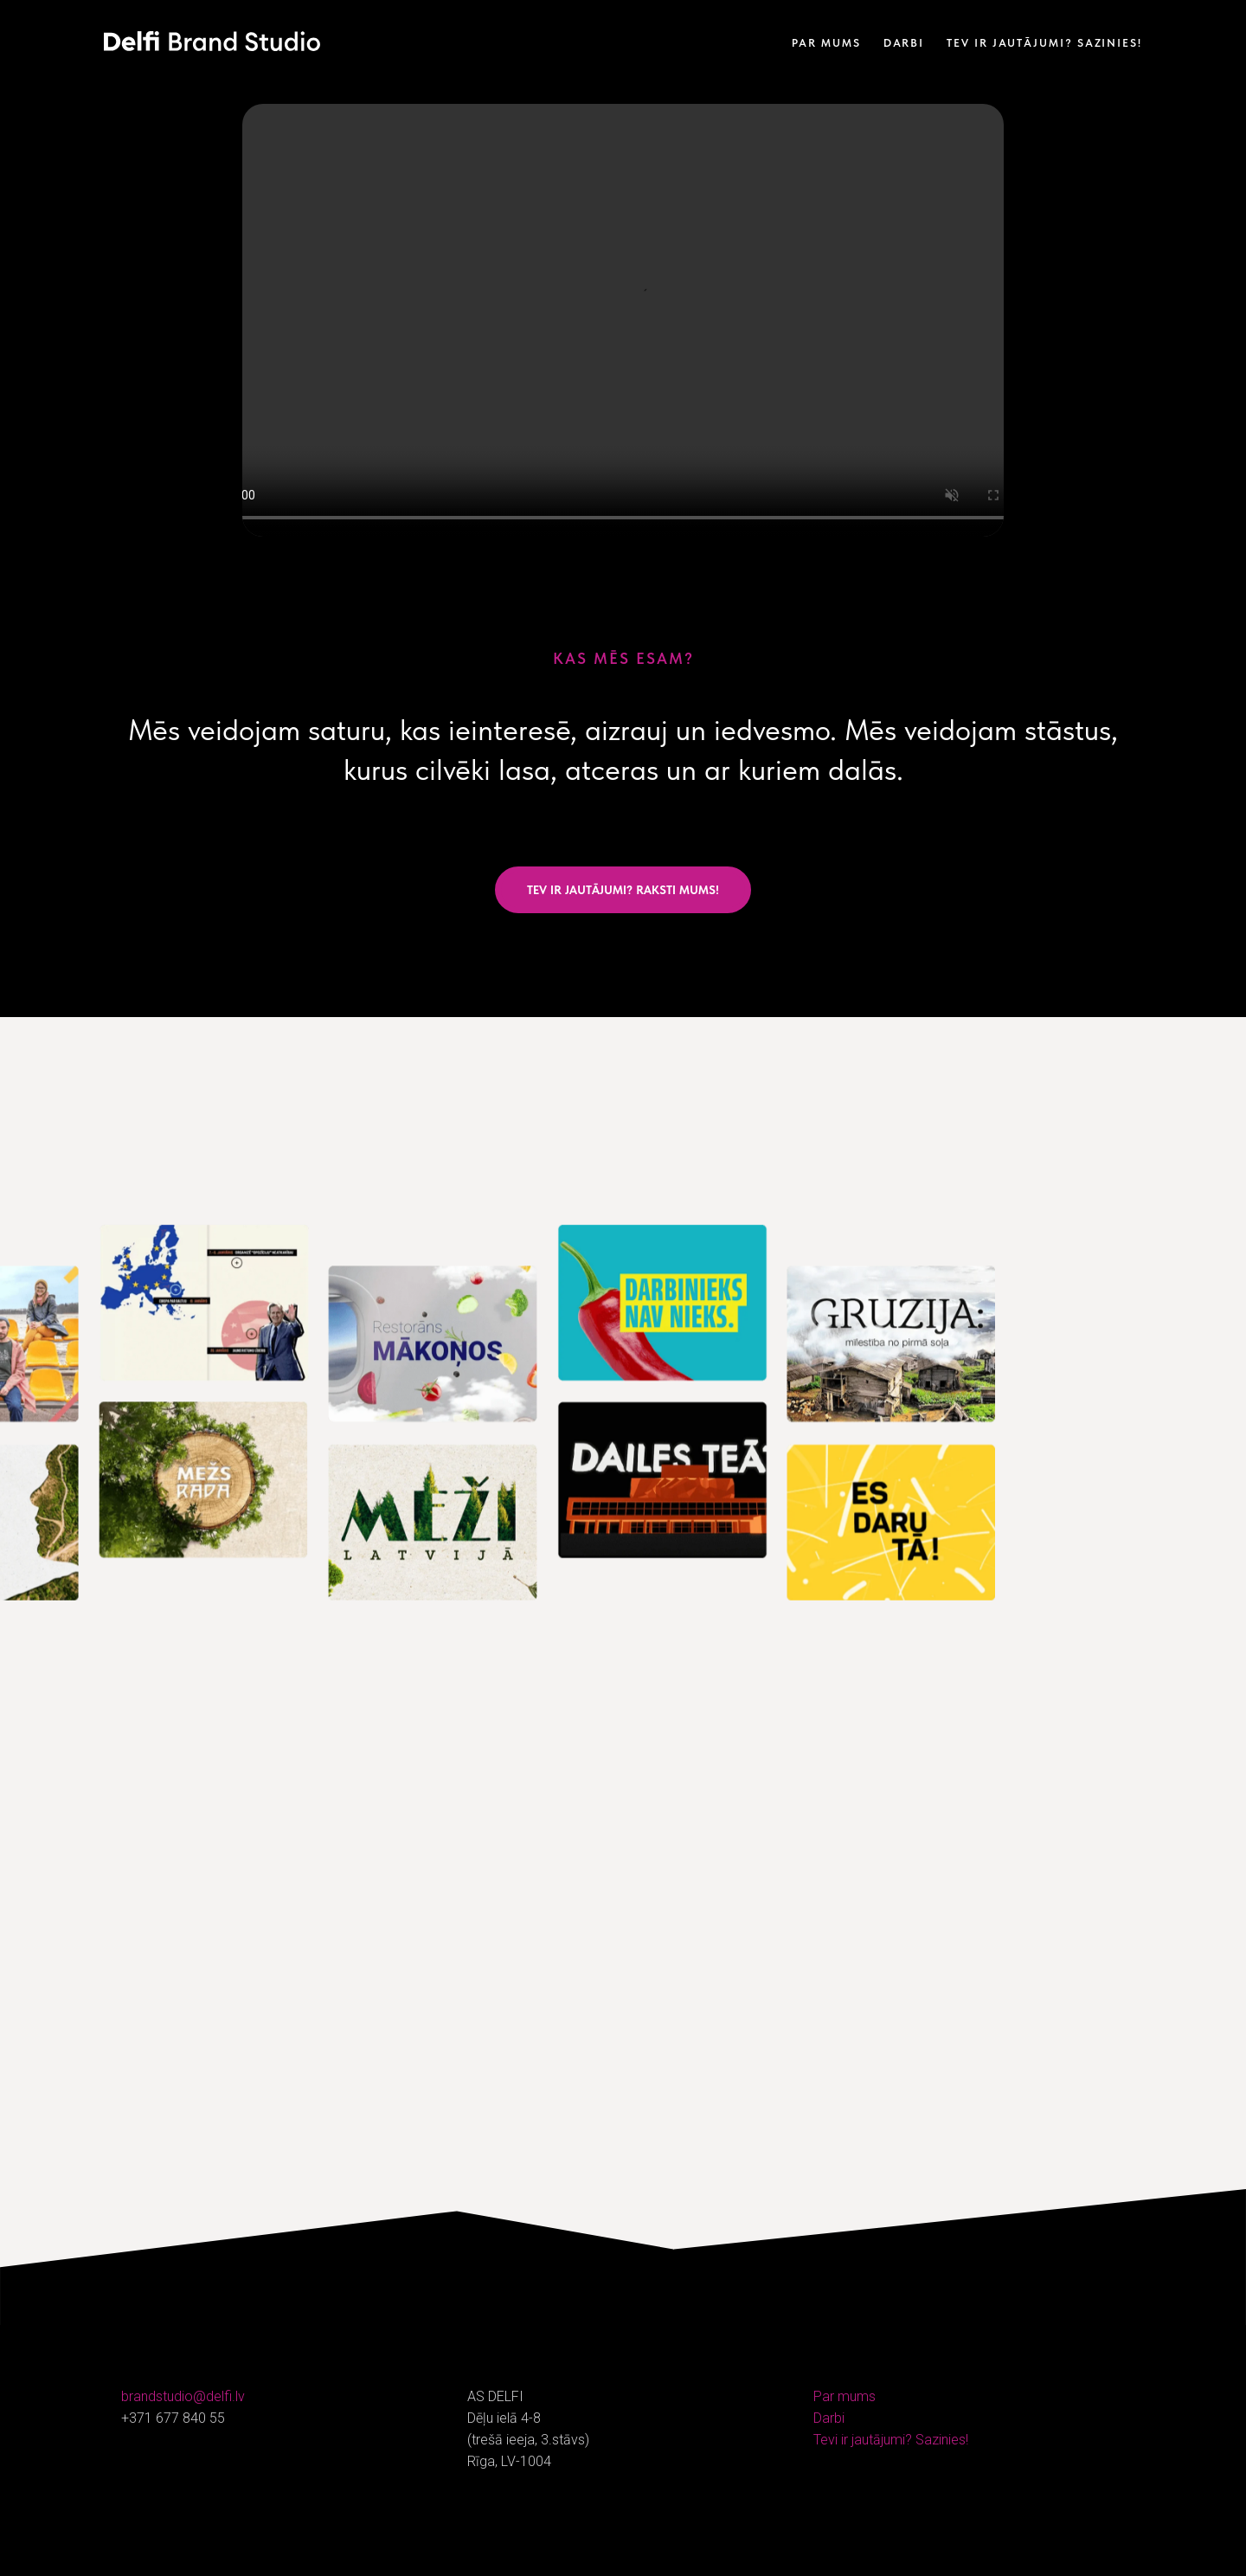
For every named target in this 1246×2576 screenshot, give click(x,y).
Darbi (904, 42)
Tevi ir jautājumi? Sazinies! (890, 2439)
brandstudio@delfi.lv (183, 2396)
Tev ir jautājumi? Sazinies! (1044, 42)
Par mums (826, 42)
